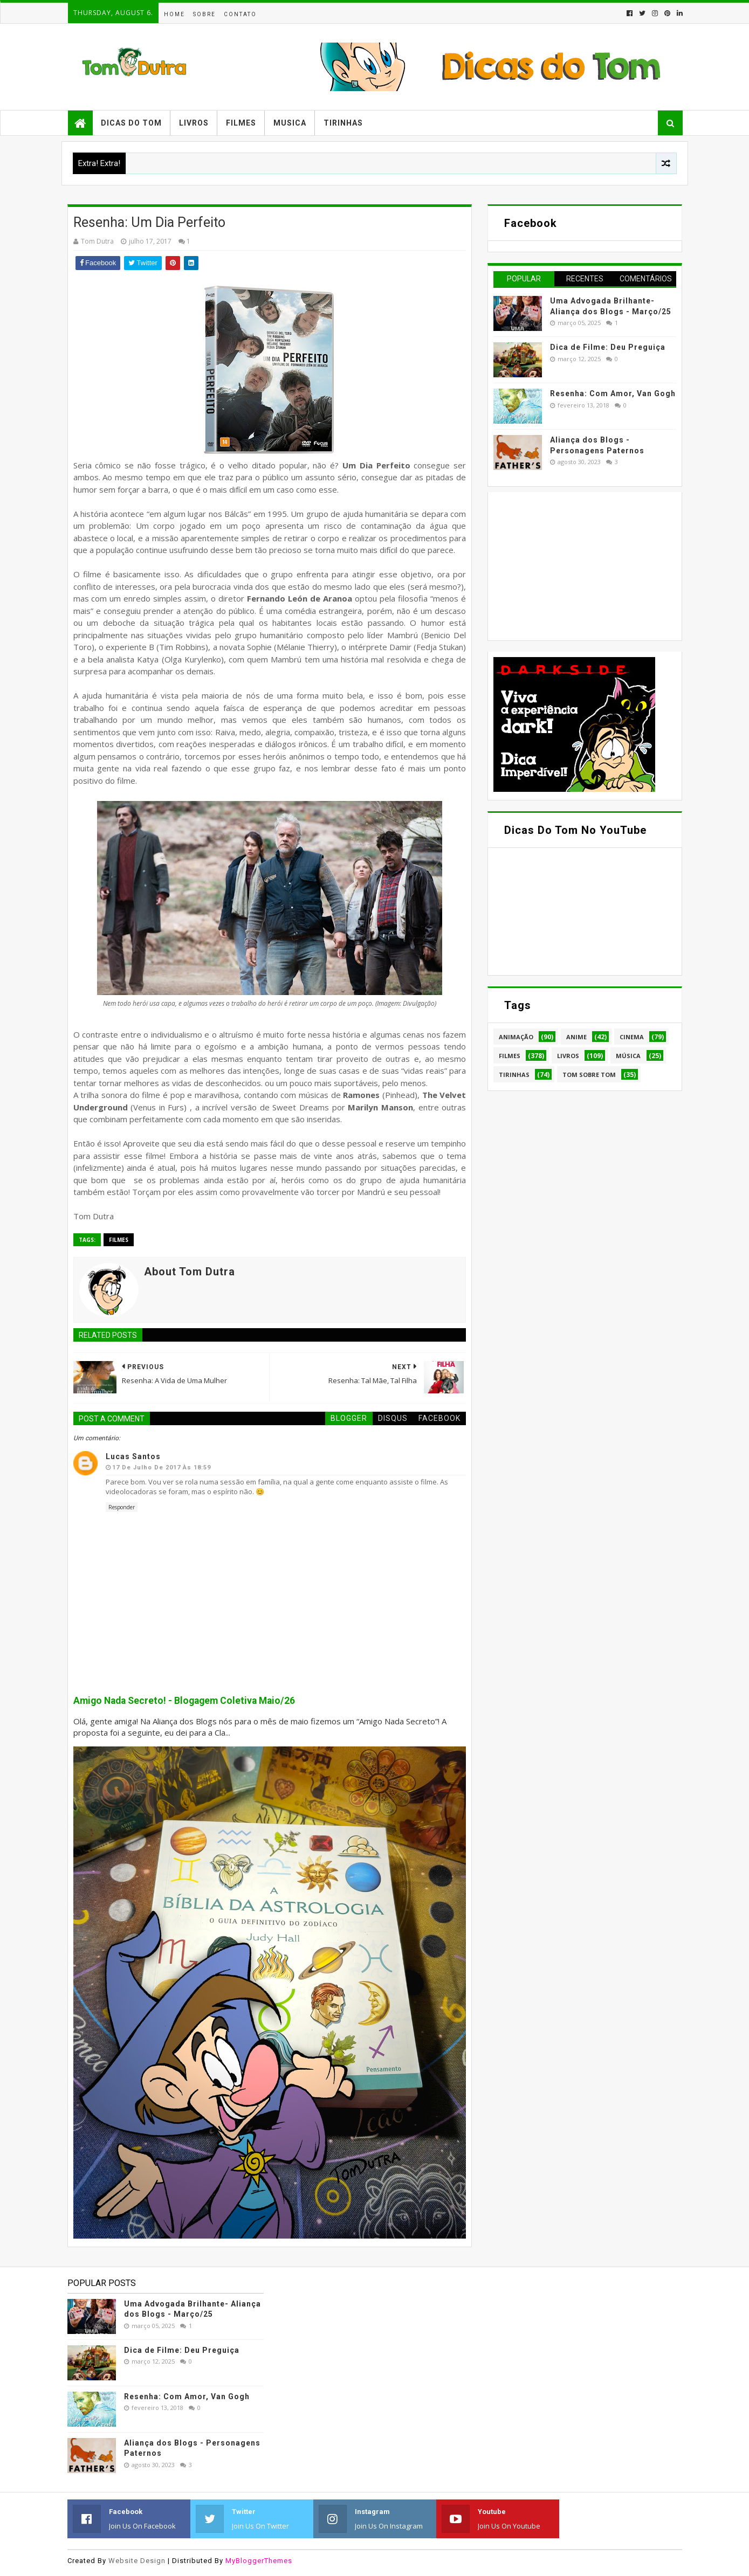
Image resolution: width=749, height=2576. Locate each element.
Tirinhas (343, 123)
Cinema (632, 1037)
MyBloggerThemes (258, 2561)
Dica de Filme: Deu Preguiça (607, 347)
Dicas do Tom (131, 123)
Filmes (241, 123)
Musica (289, 123)
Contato (240, 14)
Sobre (204, 14)
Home (174, 14)
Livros (194, 123)
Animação (516, 1037)
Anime (576, 1037)
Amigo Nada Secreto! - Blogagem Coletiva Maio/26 (184, 1700)
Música (628, 1056)
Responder (121, 1507)
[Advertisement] (574, 565)
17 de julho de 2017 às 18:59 (161, 1467)
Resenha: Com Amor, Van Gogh (613, 393)
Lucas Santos (133, 1456)
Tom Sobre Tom (589, 1075)
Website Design (137, 2561)
